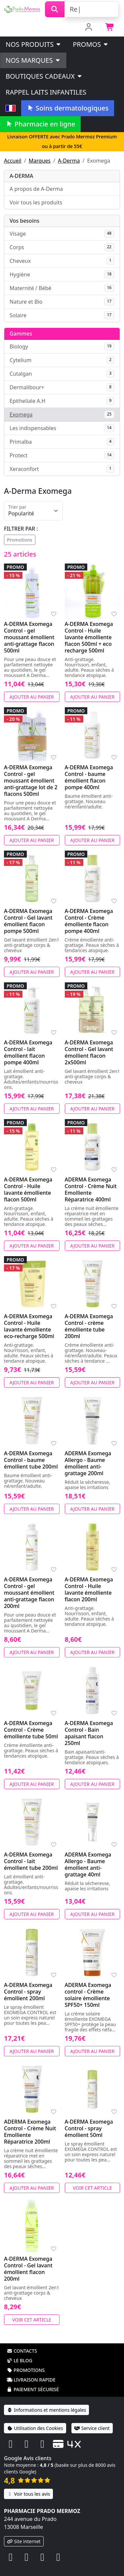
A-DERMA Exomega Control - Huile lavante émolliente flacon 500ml (28, 1189)
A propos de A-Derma (36, 188)
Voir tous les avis (28, 2494)
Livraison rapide (31, 2380)
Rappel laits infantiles (46, 92)
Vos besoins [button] (24, 220)
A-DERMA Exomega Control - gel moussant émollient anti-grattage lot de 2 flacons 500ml (31, 780)
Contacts (22, 2351)
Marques (40, 160)
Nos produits (34, 44)
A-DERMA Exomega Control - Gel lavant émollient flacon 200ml (28, 2268)
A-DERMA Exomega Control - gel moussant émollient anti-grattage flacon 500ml (29, 637)
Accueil (12, 160)
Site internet (24, 2541)
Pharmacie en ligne (40, 123)
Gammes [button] (21, 333)
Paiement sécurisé (33, 2389)
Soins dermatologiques (67, 108)
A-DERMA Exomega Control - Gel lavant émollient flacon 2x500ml (89, 1052)
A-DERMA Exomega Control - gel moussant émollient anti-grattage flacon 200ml (29, 1593)
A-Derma (69, 160)
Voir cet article (92, 2188)
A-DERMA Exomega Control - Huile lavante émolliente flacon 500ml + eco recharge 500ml (89, 637)
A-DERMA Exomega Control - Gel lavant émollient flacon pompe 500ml (28, 921)
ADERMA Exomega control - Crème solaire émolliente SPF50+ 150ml (88, 1994)
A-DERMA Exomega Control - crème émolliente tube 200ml (89, 1326)
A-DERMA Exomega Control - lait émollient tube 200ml (31, 1861)
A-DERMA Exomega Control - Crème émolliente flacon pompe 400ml (89, 921)
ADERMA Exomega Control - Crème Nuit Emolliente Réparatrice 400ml (91, 1189)
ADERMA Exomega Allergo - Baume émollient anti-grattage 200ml (88, 1463)
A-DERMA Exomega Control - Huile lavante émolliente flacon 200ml (89, 1589)
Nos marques (33, 60)
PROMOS (91, 44)
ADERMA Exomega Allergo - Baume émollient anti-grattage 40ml (88, 1864)
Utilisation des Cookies (35, 2428)
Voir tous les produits (36, 202)
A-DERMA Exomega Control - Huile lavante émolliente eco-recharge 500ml (29, 1326)
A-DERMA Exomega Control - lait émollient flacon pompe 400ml (28, 1052)
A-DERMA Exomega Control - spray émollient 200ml (28, 1991)
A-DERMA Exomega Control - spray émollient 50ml (89, 2128)
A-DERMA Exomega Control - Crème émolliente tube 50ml (31, 1729)
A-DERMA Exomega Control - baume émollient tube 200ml (31, 1460)
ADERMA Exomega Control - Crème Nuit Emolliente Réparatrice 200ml (30, 2131)
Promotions (19, 540)
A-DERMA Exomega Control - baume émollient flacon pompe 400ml (89, 777)
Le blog (19, 2360)
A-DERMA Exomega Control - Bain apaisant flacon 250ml (89, 1733)
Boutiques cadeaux (44, 76)
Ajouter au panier (32, 697)
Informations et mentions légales (46, 2410)
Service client (92, 2428)
